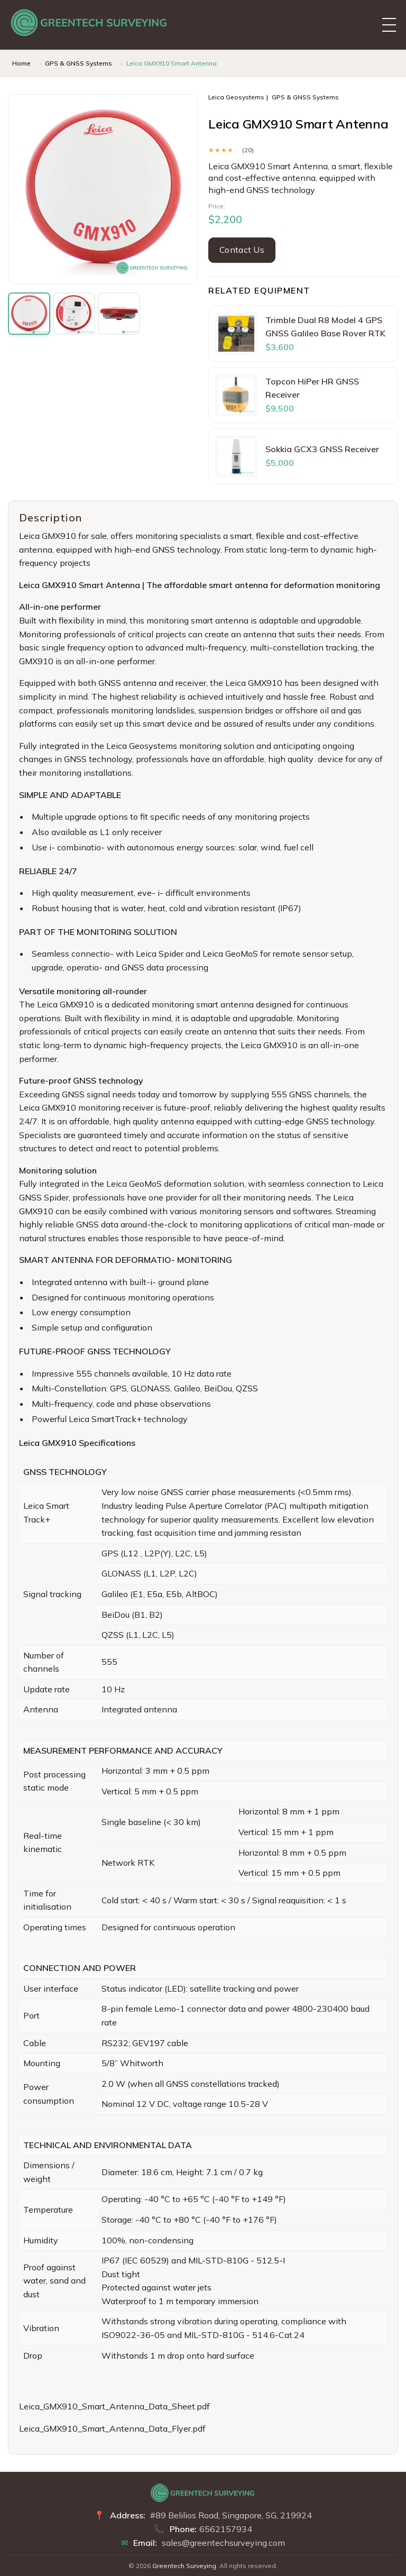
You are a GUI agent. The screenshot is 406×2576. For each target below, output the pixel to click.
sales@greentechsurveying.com (223, 2542)
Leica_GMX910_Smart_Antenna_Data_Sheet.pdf (114, 2406)
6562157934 (225, 2529)
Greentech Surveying (184, 2566)
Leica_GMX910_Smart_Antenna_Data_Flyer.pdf (112, 2428)
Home (21, 63)
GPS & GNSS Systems (78, 63)
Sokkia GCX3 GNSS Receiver (322, 449)
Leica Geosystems (236, 97)
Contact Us (241, 249)
